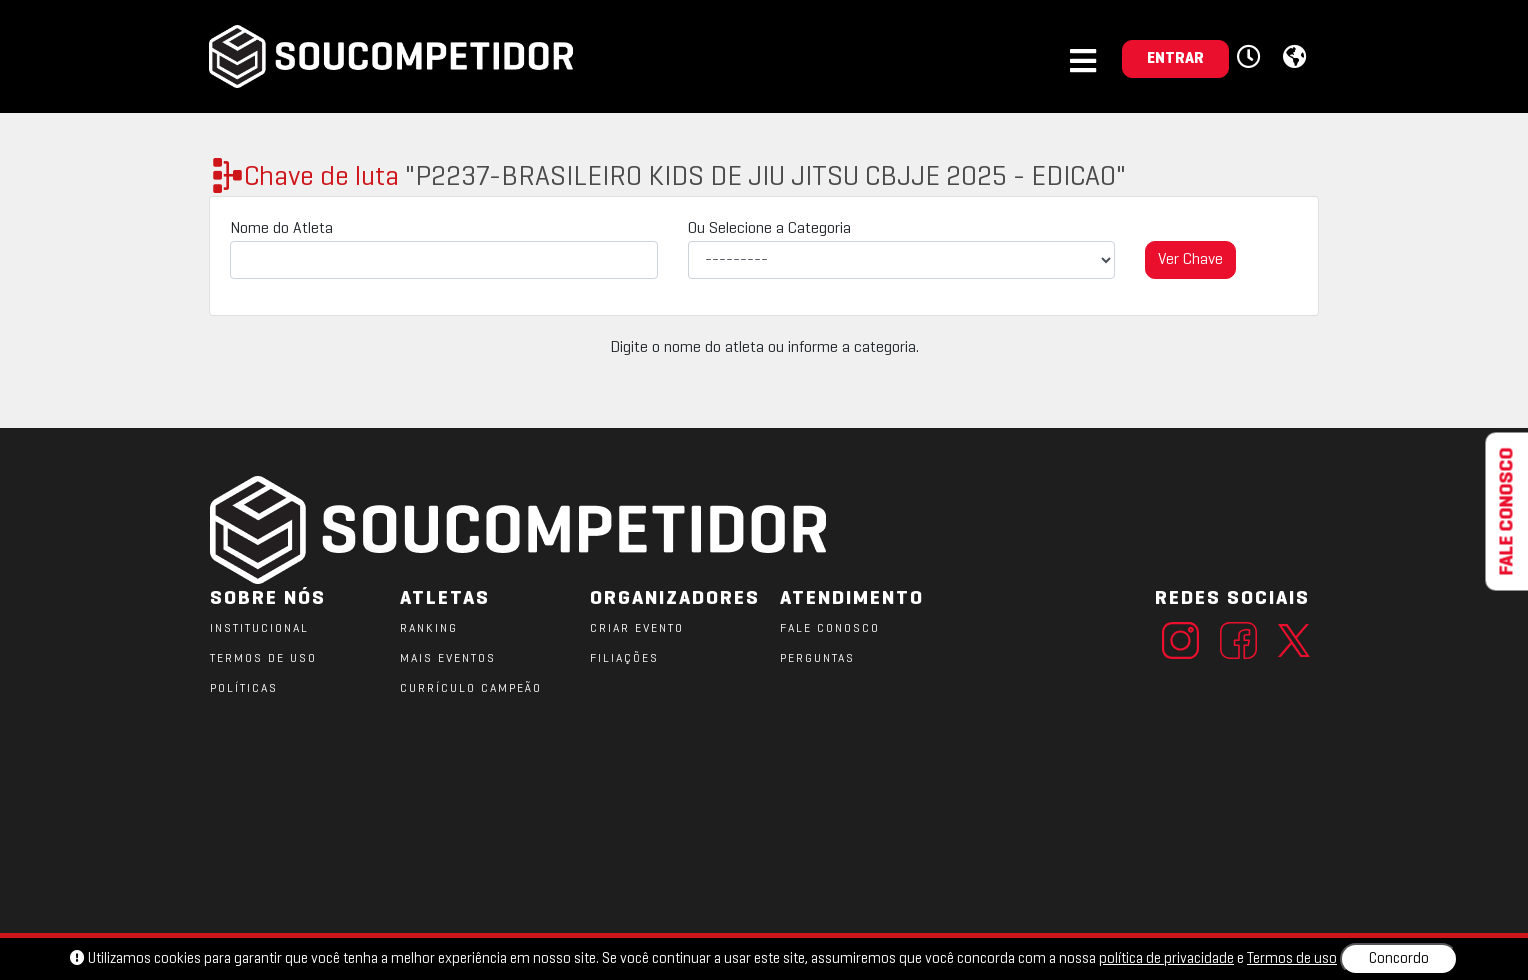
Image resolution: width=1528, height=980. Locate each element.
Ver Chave (1190, 260)
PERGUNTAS (817, 659)
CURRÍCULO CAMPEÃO (471, 689)
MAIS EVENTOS (448, 659)
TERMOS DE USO (263, 659)
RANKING (429, 629)
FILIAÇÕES (624, 659)
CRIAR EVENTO (637, 629)
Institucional (259, 629)
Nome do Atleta (281, 229)
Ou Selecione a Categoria (769, 229)
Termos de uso (1292, 959)
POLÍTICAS (244, 689)
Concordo (1399, 959)
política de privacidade (1166, 959)
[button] (1251, 58)
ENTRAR (1175, 59)
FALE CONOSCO (830, 629)
